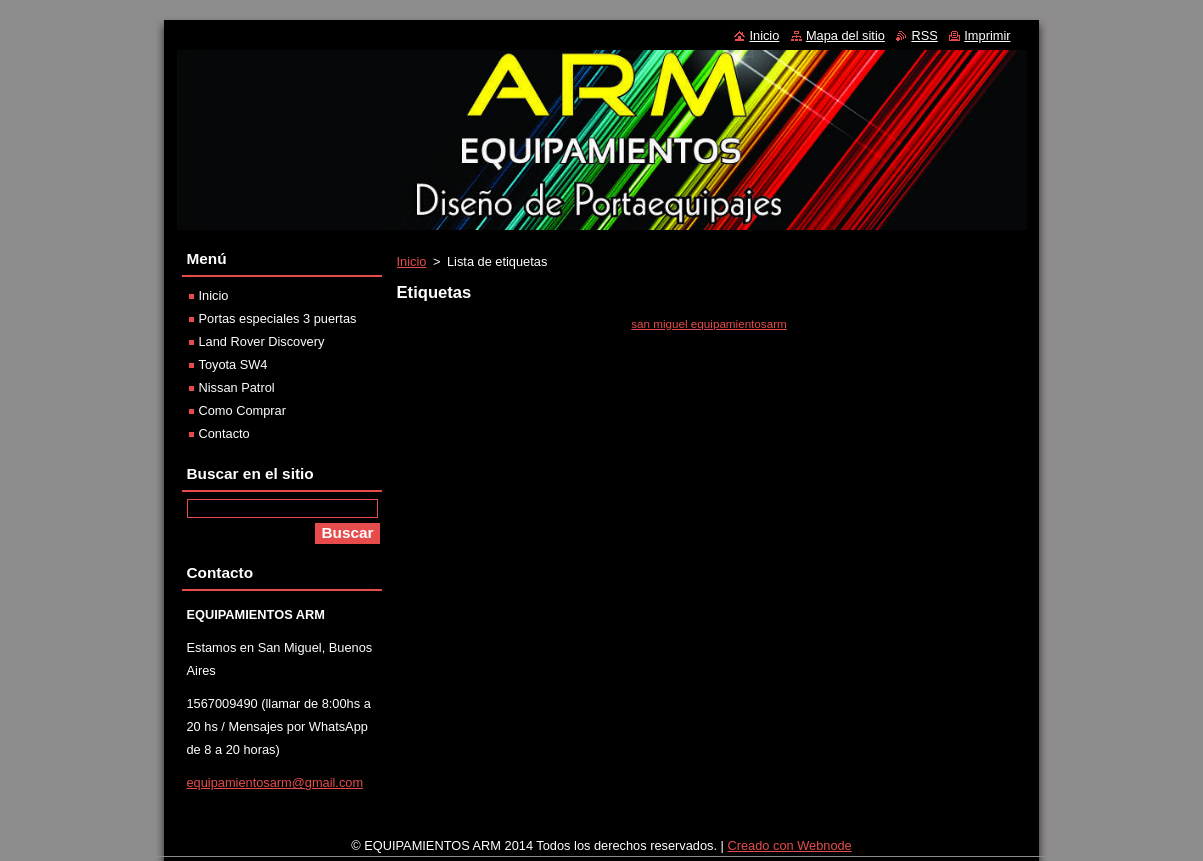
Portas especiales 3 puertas (278, 318)
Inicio (412, 261)
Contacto (224, 433)
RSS (924, 35)
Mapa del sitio (845, 35)
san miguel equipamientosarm (709, 323)
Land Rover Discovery (262, 341)
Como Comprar (242, 410)
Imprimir (987, 35)
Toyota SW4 (233, 364)
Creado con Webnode (789, 850)
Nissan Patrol (237, 387)
